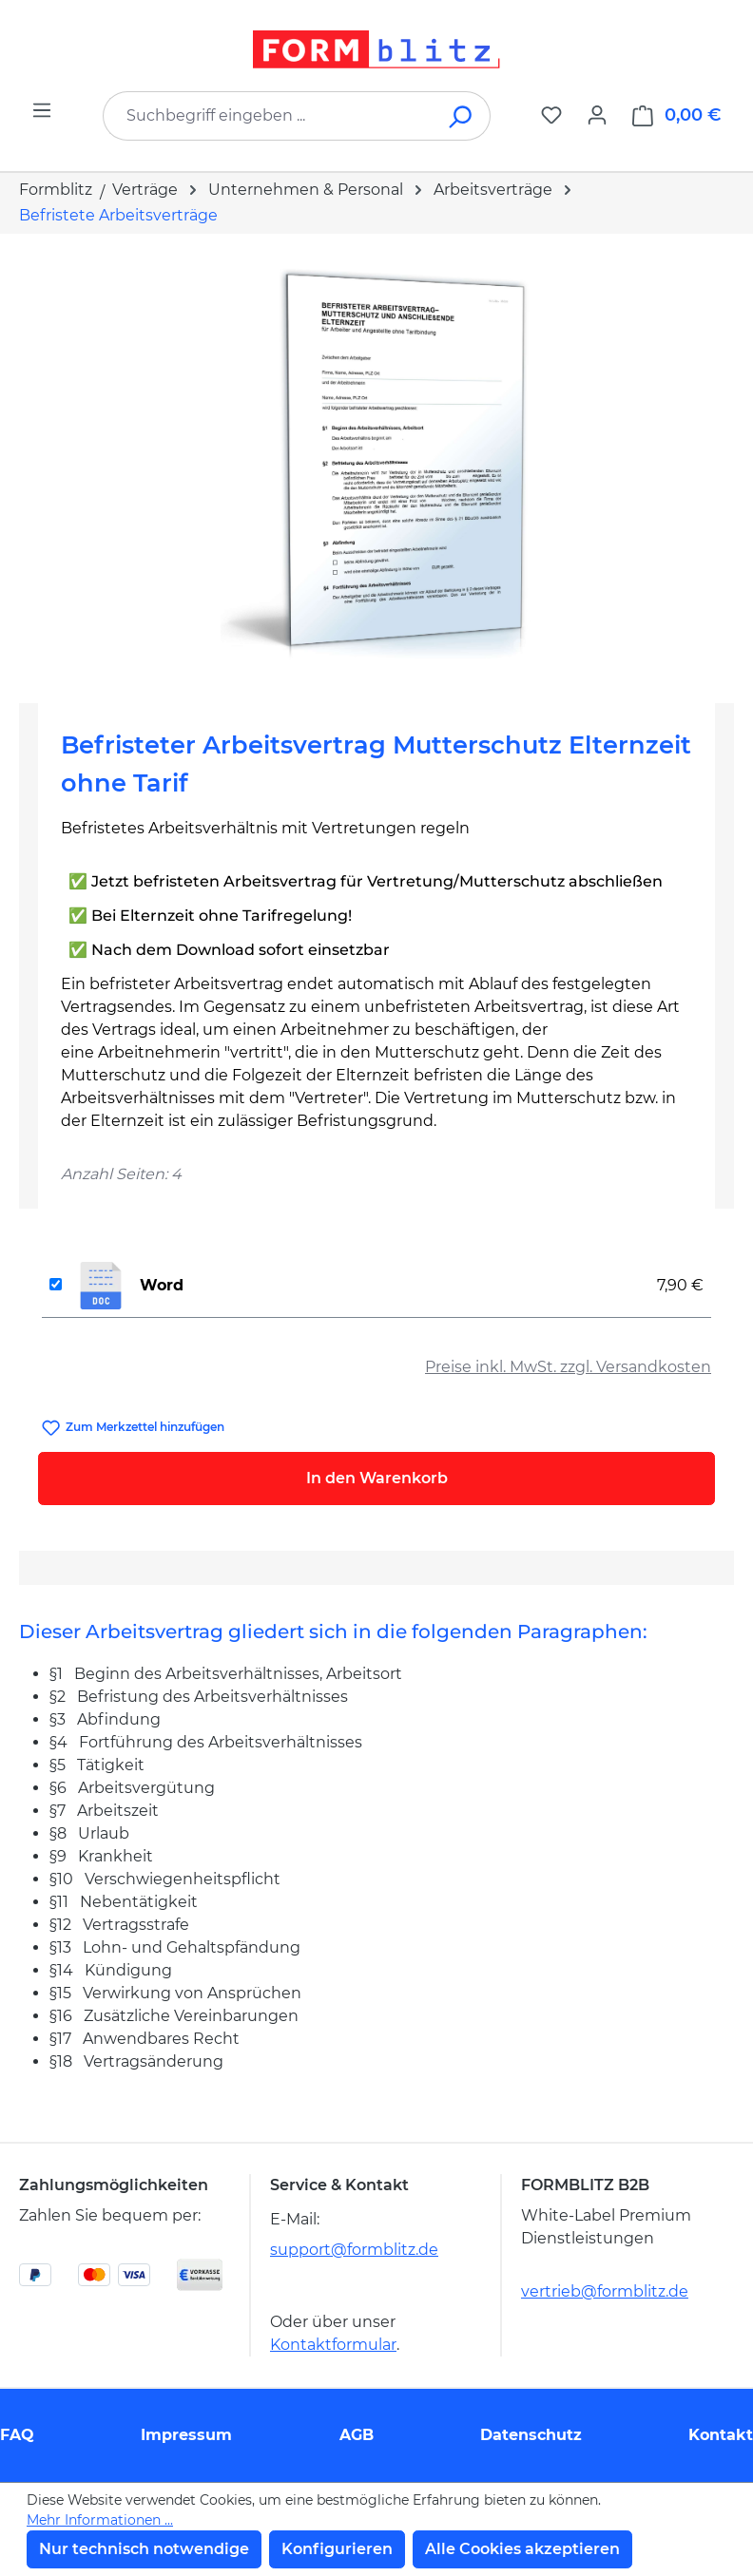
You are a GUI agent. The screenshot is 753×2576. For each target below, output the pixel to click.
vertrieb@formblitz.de (604, 2291)
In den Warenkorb (377, 1478)
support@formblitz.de (354, 2250)
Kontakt (720, 2435)
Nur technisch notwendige (144, 2549)
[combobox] (268, 116)
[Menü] (42, 110)
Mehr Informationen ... (100, 2519)
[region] (376, 461)
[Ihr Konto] (597, 115)
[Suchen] (462, 116)
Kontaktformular (333, 2345)
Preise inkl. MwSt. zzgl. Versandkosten (568, 1367)
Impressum (186, 2435)
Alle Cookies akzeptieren (522, 2549)
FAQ (17, 2435)
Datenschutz (531, 2435)
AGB (356, 2435)
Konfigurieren (337, 2549)
